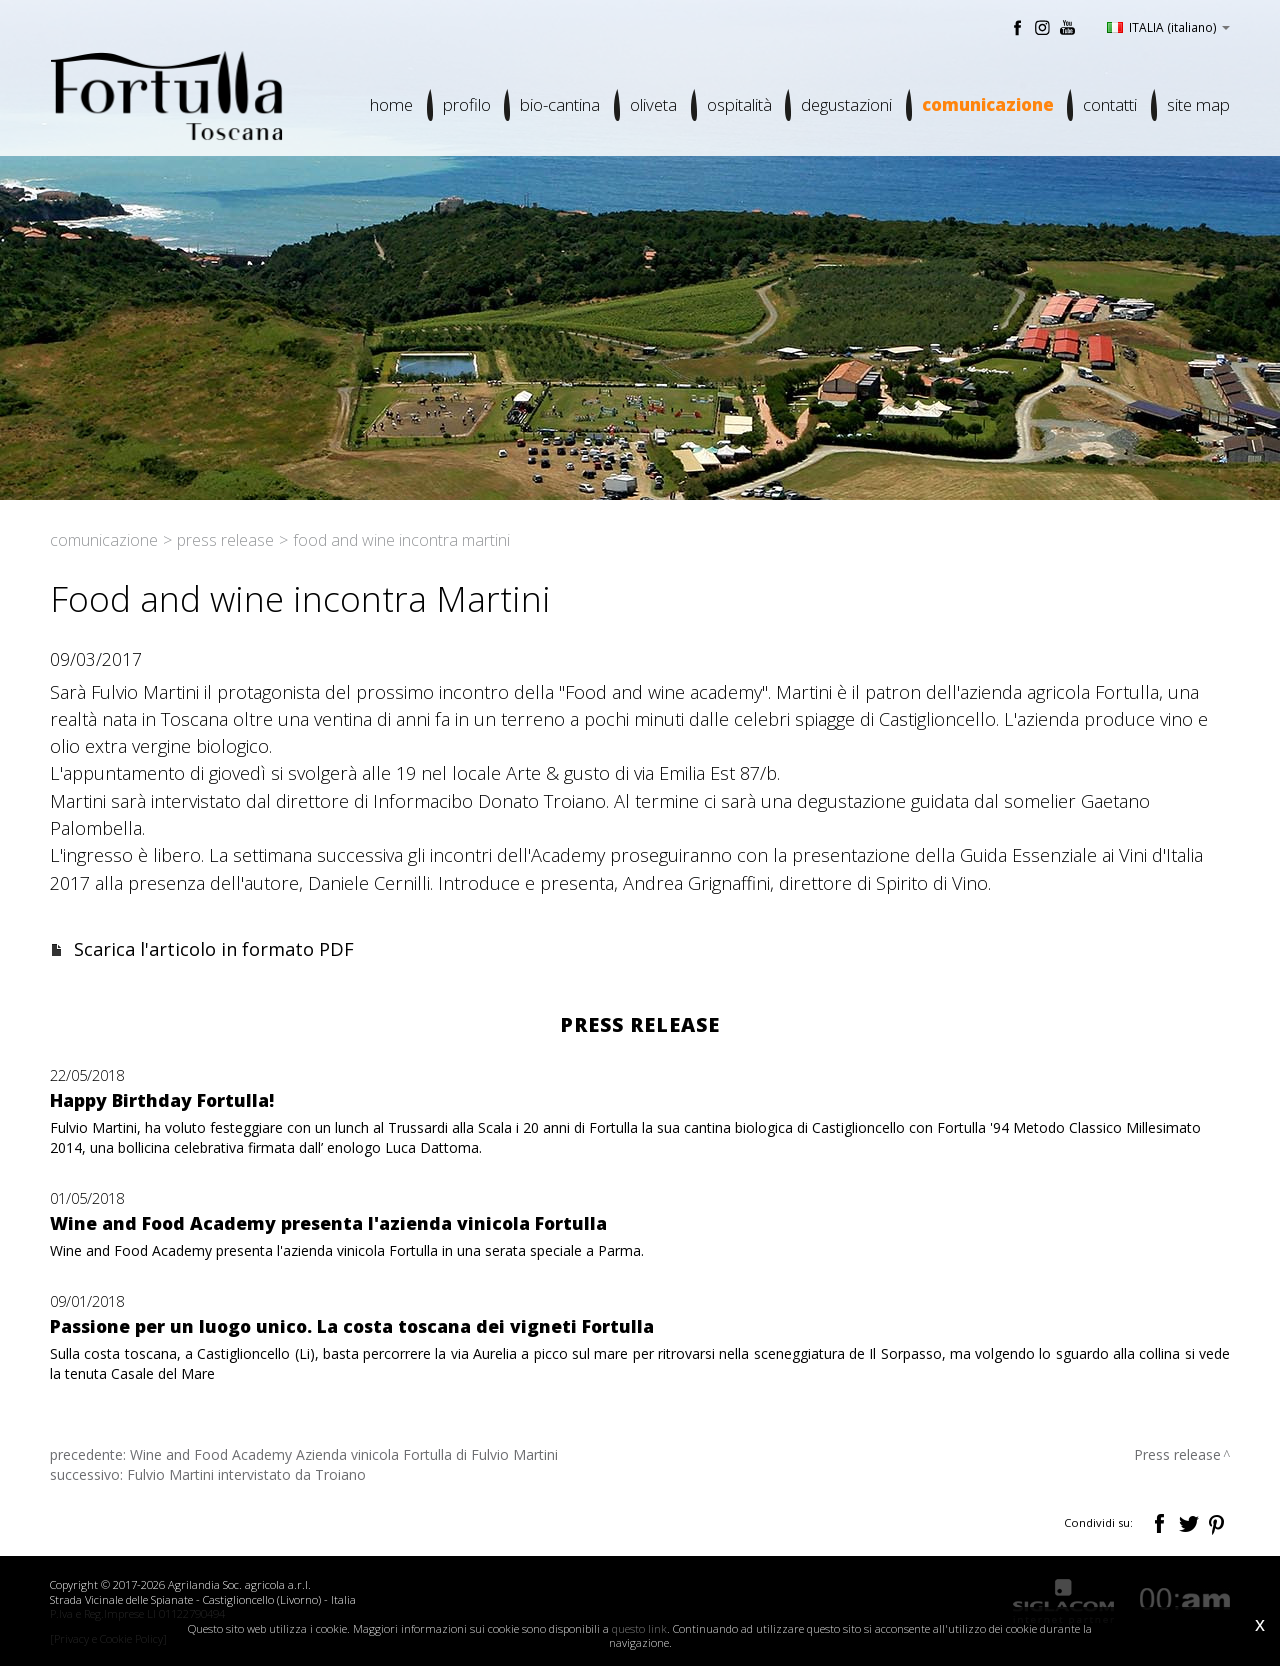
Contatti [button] (1110, 105)
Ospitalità (737, 105)
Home (388, 105)
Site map (1198, 105)
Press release (225, 540)
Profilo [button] (464, 105)
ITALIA (1168, 27)
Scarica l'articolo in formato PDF (214, 949)
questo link (639, 1628)
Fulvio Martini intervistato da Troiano (246, 1474)
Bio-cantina (558, 105)
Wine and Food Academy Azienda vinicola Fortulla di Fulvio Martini (344, 1454)
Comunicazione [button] (987, 105)
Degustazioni (845, 105)
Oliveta (651, 105)
